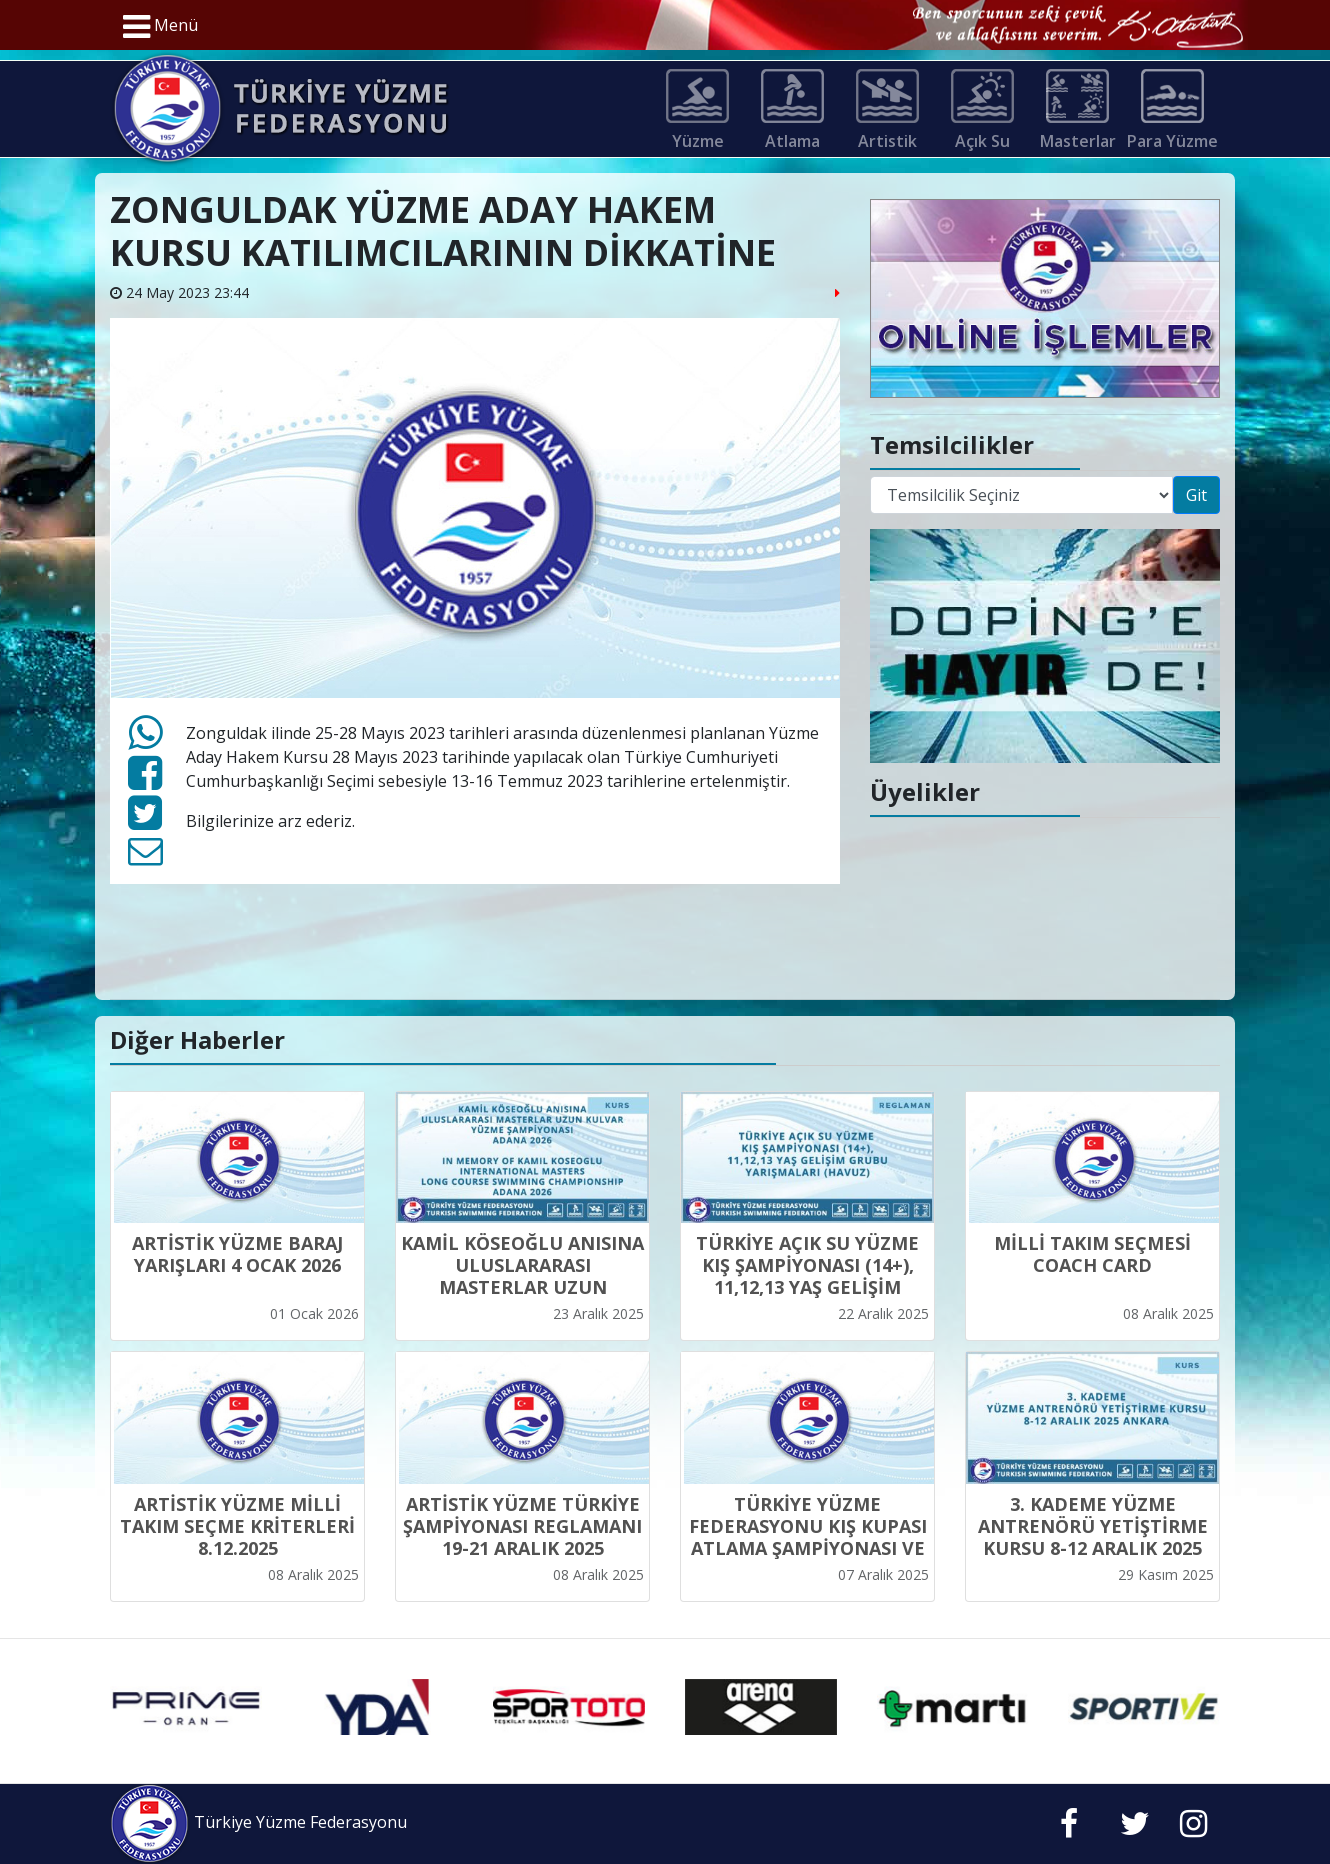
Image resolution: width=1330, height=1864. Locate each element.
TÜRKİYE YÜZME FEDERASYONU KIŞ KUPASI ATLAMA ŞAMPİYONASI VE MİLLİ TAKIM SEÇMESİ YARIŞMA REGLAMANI (808, 1548)
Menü (160, 27)
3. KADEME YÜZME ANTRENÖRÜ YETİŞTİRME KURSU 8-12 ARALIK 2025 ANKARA (1093, 1537)
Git (1196, 495)
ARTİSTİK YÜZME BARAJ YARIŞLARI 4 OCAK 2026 (237, 1254)
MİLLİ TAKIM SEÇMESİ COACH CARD (1092, 1254)
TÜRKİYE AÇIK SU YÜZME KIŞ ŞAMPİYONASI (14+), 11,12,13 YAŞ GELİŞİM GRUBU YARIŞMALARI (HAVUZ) (807, 1287)
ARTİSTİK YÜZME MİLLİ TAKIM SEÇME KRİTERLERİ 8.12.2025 (237, 1526)
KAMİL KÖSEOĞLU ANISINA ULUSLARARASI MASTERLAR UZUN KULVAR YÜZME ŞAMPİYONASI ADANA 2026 (522, 1287)
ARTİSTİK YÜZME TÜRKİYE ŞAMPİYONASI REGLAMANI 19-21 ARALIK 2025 (522, 1526)
